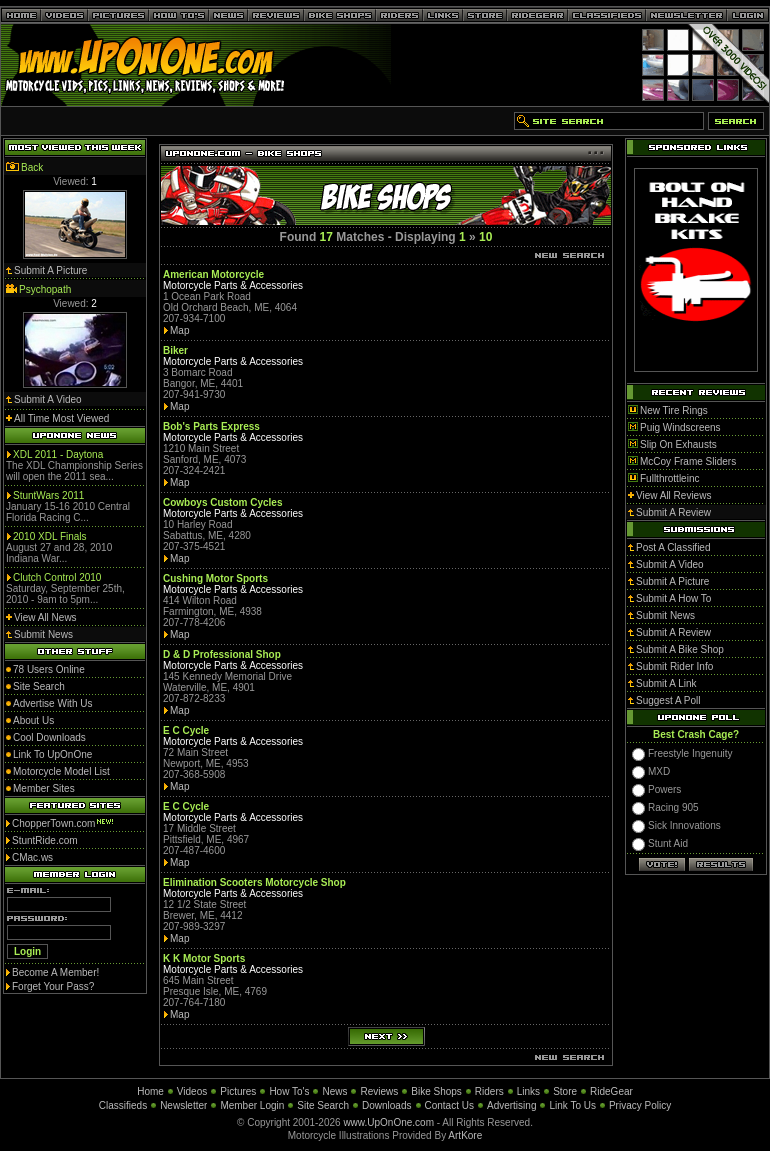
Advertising (511, 1105)
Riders (489, 1091)
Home (150, 1091)
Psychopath (45, 289)
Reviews (379, 1091)
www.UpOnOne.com (388, 1122)
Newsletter (183, 1105)
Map (179, 330)
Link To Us (572, 1105)
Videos (192, 1091)
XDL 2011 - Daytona (58, 454)
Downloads (386, 1105)
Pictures (238, 1091)
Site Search (323, 1105)
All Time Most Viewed (61, 418)
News (334, 1091)
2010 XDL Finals (50, 536)
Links (528, 1091)
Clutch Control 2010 (57, 577)
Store (565, 1091)
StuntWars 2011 (48, 495)
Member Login (252, 1105)
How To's (289, 1091)
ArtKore (465, 1135)
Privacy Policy (640, 1105)
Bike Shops (436, 1091)
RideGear (611, 1091)
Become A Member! (55, 972)
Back (32, 167)
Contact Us (449, 1105)
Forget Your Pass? (53, 986)
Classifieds (123, 1105)
